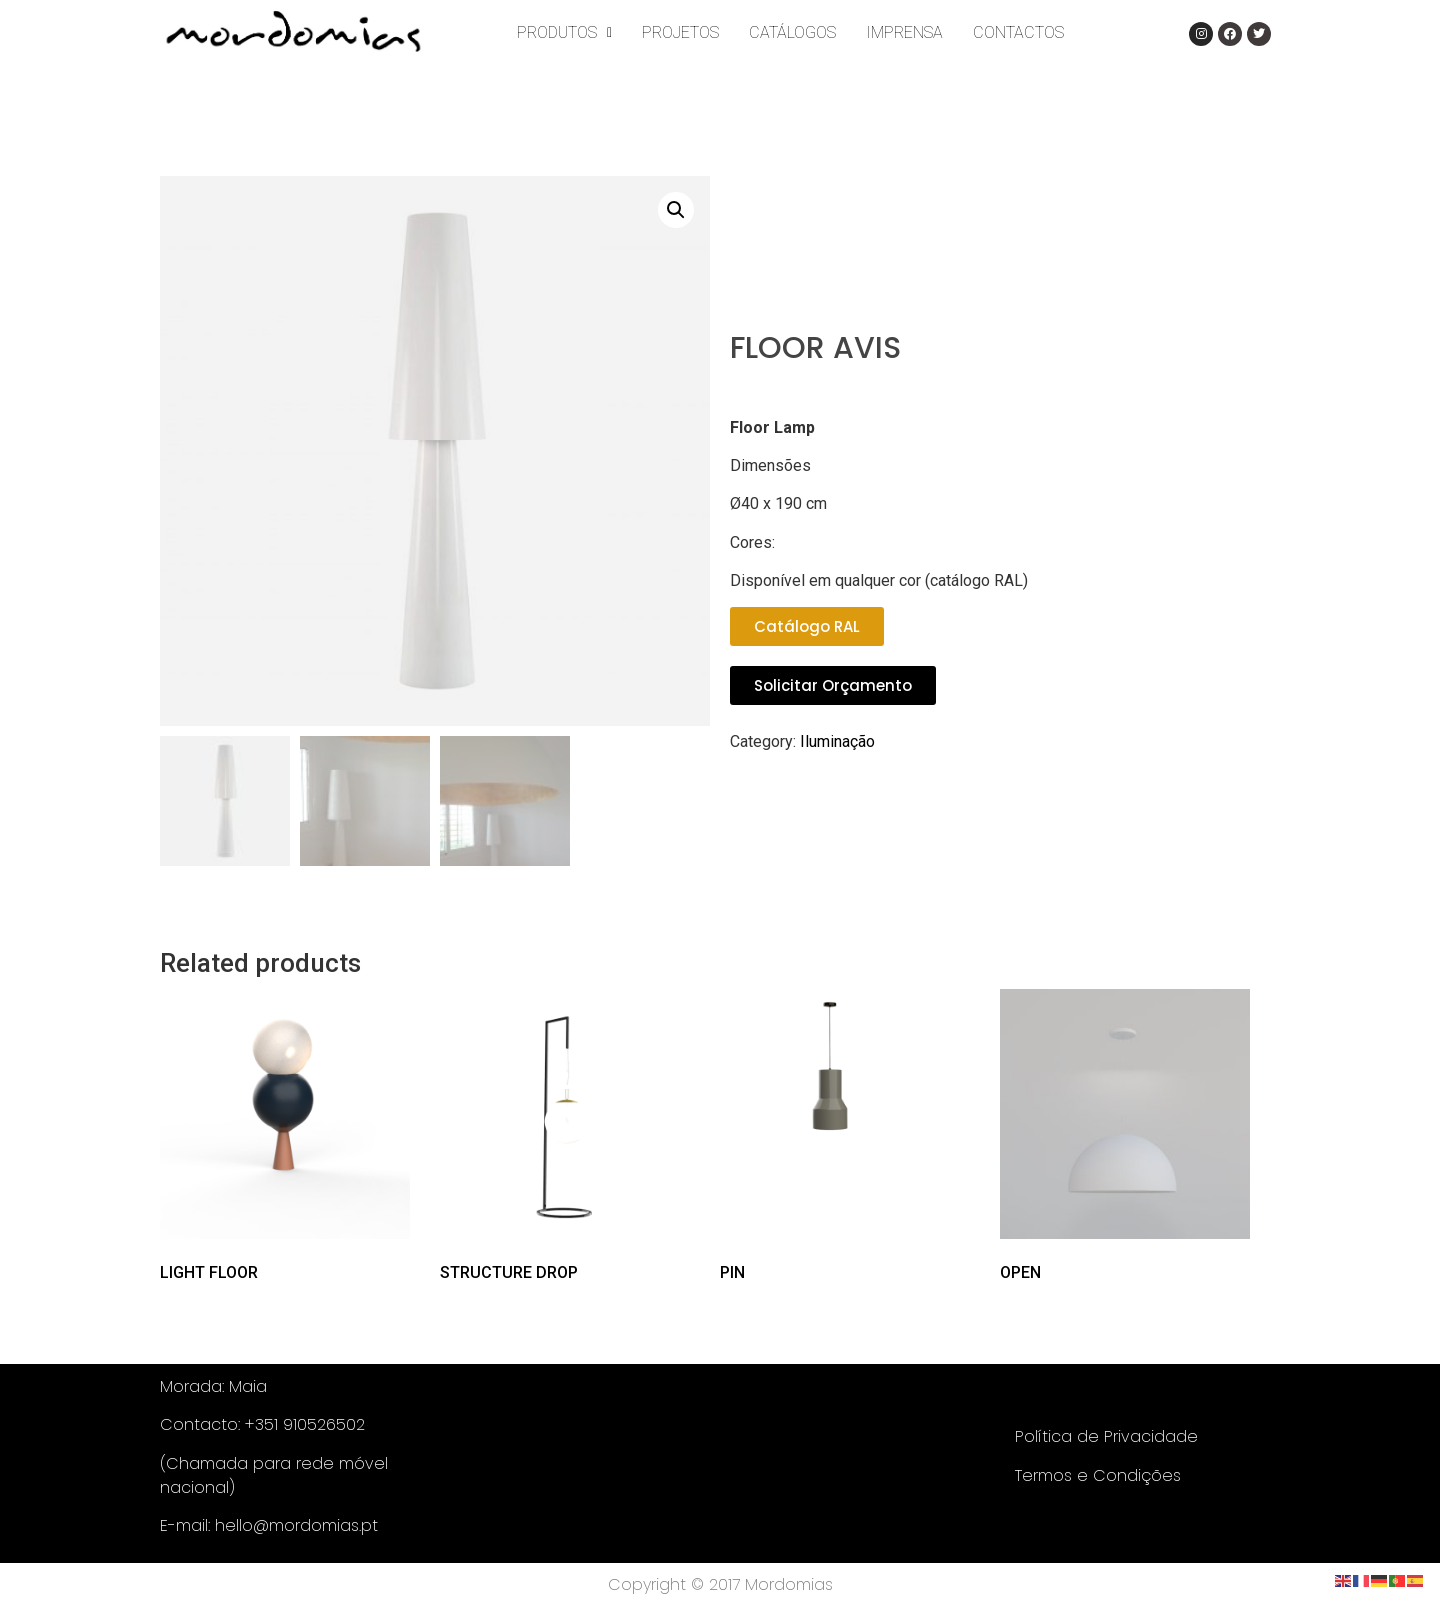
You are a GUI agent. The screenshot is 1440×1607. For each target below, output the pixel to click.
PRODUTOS (564, 32)
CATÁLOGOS (792, 32)
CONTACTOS (1018, 32)
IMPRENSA (904, 32)
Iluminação (837, 741)
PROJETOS (680, 32)
